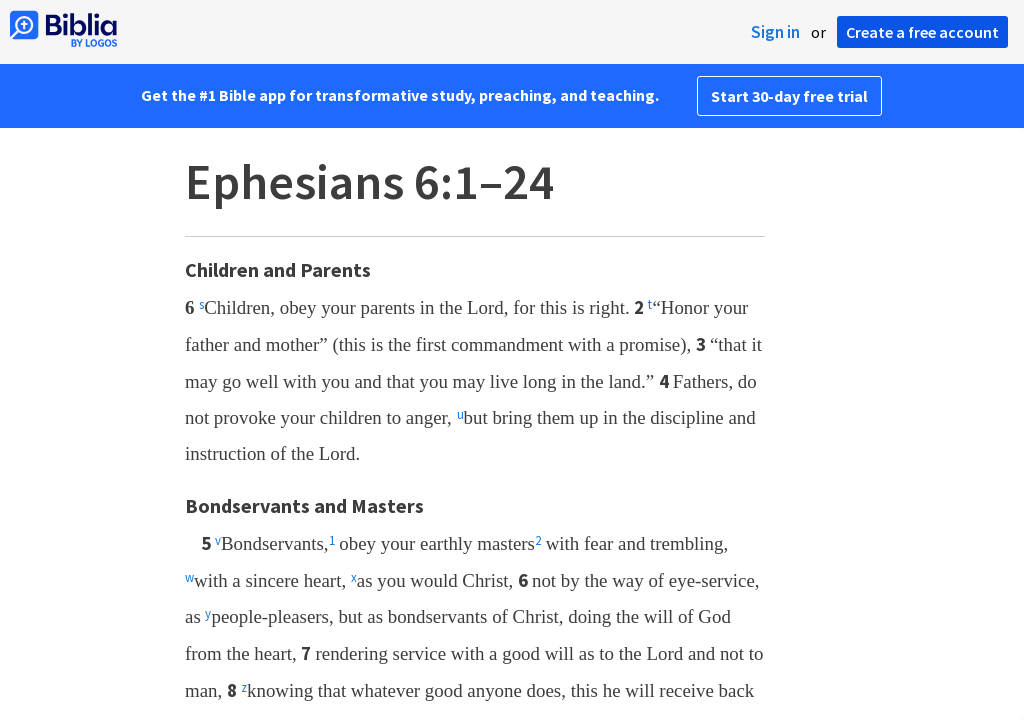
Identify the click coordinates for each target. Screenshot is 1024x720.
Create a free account (922, 32)
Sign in (775, 32)
